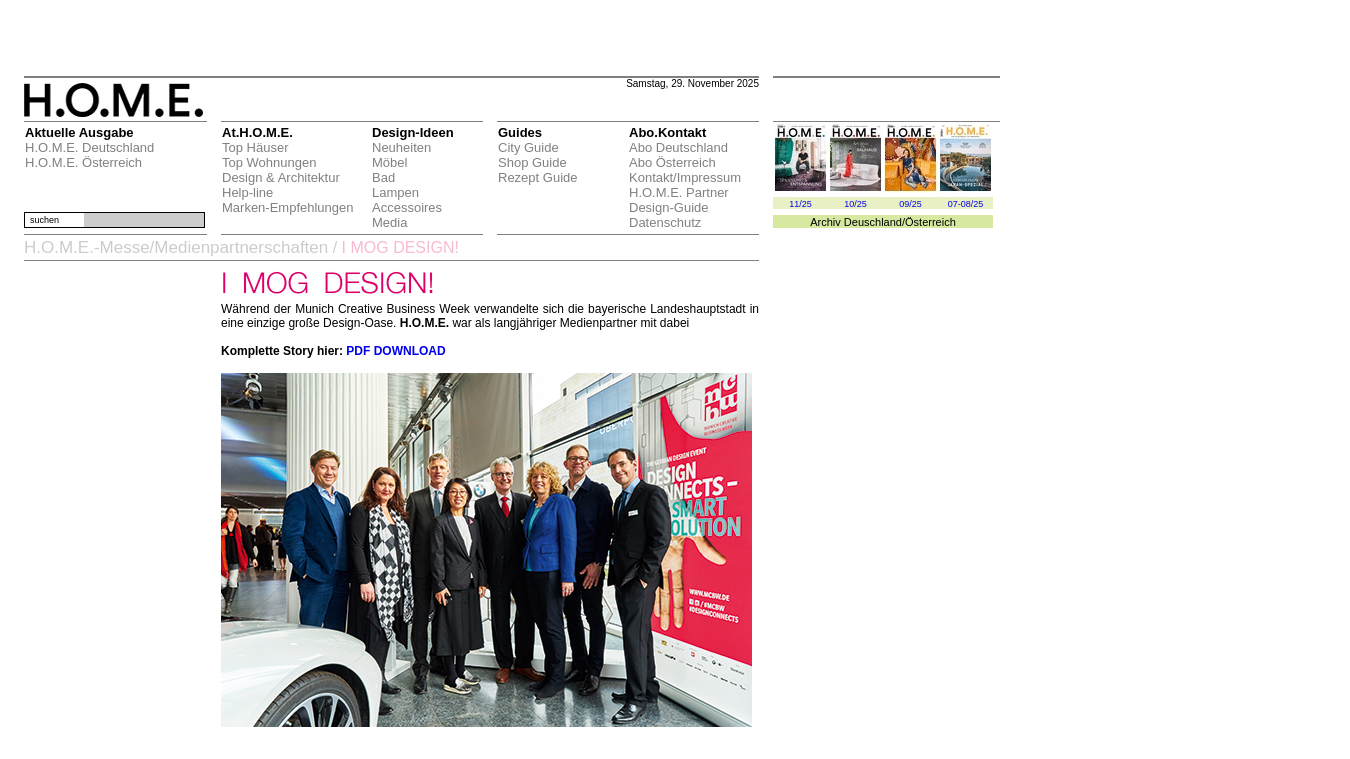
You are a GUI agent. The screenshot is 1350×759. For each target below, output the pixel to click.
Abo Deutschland (678, 147)
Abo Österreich (672, 162)
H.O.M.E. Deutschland (89, 147)
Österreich (930, 222)
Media (389, 222)
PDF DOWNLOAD (395, 351)
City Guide (528, 147)
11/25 (800, 204)
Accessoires (407, 207)
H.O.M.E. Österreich (83, 162)
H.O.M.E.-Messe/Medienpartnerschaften (176, 247)
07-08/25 (966, 204)
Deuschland (873, 222)
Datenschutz (665, 222)
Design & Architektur (281, 177)
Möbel (389, 162)
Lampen (395, 192)
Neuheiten (401, 147)
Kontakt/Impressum (685, 177)
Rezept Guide (538, 177)
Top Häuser (255, 147)
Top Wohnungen (269, 162)
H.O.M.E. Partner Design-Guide (679, 200)
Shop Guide (532, 162)
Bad (383, 177)
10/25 (855, 204)
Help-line (247, 192)
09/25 (910, 204)
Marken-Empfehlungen (288, 207)
